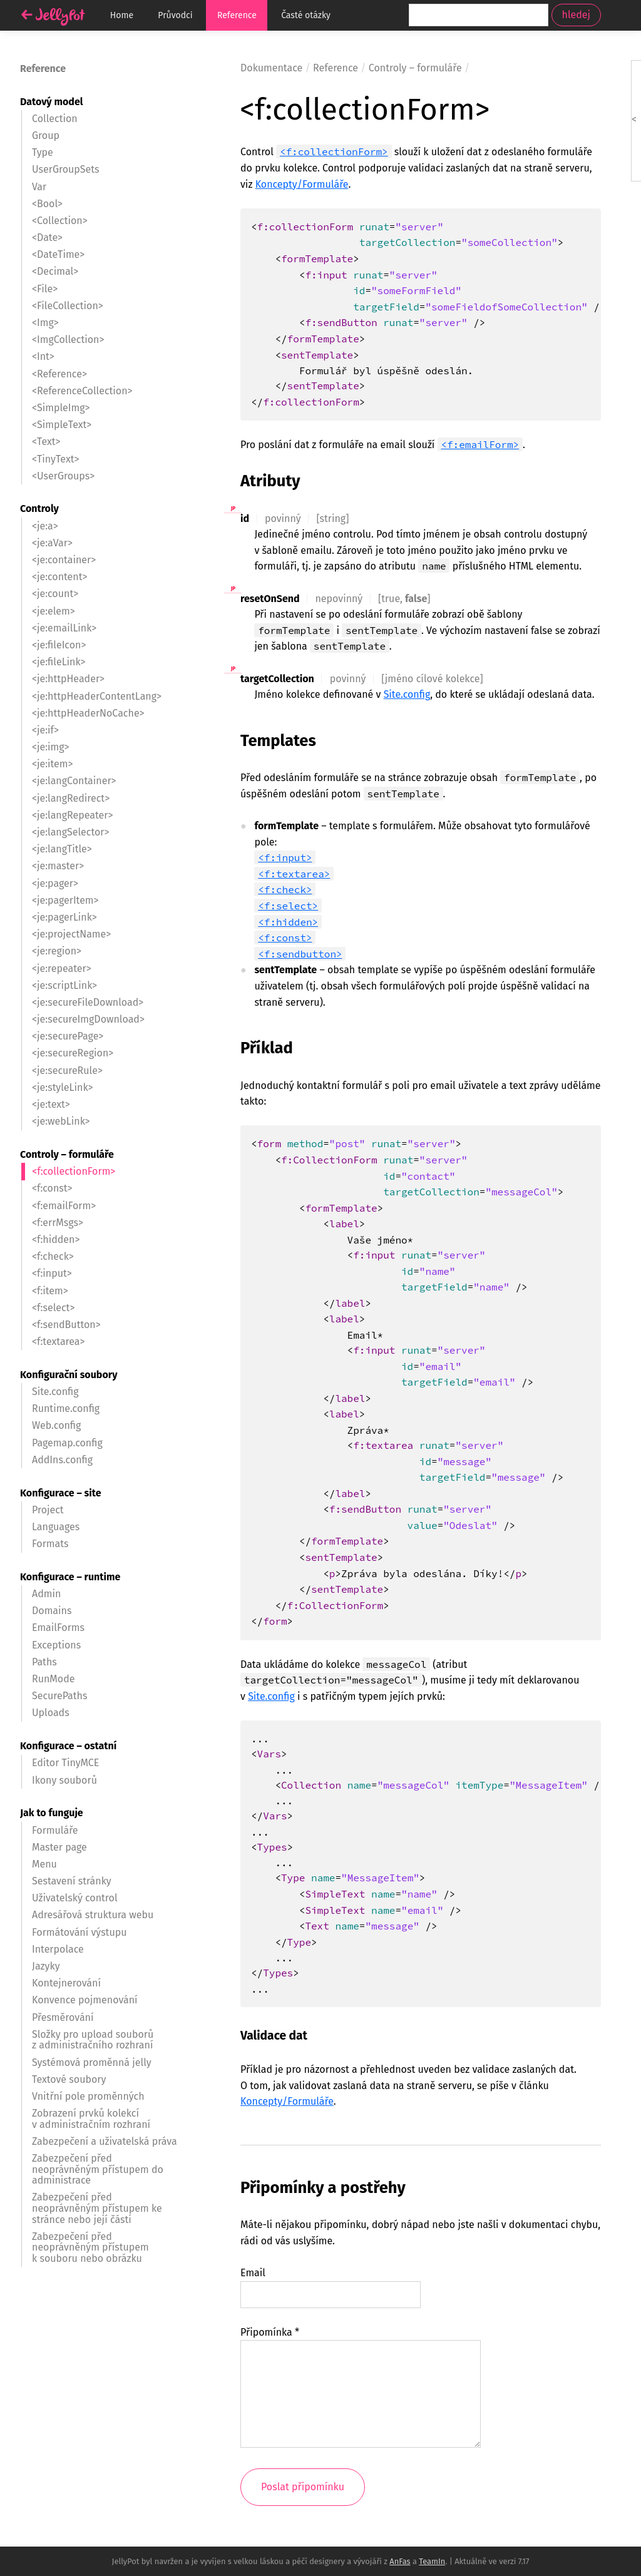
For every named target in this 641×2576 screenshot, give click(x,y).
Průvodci (175, 15)
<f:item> (50, 1291)
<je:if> (45, 730)
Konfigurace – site (60, 1493)
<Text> (46, 441)
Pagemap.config (67, 1443)
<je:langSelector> (71, 832)
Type (42, 152)
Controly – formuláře (67, 1154)
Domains (51, 1611)
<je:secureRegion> (72, 1053)
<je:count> (55, 594)
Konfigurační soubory (68, 1375)
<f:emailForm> (480, 444)
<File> (45, 289)
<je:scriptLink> (64, 985)
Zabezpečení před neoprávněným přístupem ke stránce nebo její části (97, 2208)
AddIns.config (62, 1460)
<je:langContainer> (74, 781)
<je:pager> (55, 883)
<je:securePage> (67, 1036)
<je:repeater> (61, 968)
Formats (50, 1544)
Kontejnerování (66, 1983)
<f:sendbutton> (300, 954)
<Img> (45, 323)
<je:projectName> (71, 934)
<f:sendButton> (66, 1325)
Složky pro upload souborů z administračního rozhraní (92, 2040)
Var (39, 187)
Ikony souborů (64, 1780)
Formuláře (55, 1830)
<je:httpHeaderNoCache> (88, 713)
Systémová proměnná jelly (91, 2062)
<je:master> (58, 866)
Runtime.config (66, 1408)
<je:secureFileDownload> (87, 1002)
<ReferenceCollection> (82, 391)
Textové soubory (69, 2079)
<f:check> (285, 889)
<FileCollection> (67, 306)
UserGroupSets (66, 169)
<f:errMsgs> (57, 1223)
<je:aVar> (52, 543)
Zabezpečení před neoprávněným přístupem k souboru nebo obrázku (90, 2247)
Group (45, 135)
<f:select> (288, 905)
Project (48, 1510)
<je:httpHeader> (68, 679)
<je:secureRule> (67, 1070)
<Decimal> (55, 271)
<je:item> (52, 764)
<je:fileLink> (58, 662)
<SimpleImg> (61, 408)
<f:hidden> (288, 922)
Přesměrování (62, 2017)
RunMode (53, 1679)
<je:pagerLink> (64, 917)
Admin (46, 1594)
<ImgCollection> (68, 339)
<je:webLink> (61, 1121)
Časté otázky (306, 15)
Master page (59, 1847)
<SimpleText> (61, 425)
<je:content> (60, 577)
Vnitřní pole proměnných (88, 2096)
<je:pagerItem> (65, 900)
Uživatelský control (75, 1898)
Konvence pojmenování (85, 2000)
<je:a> (45, 526)
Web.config (56, 1425)
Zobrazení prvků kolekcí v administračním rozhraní (91, 2118)
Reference (237, 15)
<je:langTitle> (62, 849)
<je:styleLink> (62, 1087)
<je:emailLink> (64, 628)
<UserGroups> (63, 476)
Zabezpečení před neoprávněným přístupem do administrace (97, 2169)
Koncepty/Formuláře (302, 184)
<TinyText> (55, 459)
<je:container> (64, 560)
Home (121, 15)
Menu (44, 1864)
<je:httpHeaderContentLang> (97, 696)
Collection (55, 119)
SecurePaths (59, 1696)
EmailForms (58, 1627)
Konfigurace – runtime (70, 1577)
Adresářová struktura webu (92, 1915)
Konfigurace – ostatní (68, 1746)
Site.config (407, 694)
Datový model (51, 102)
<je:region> (56, 951)
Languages (55, 1527)
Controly (39, 508)
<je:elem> (53, 611)
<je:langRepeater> (72, 815)
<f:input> (285, 857)
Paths (44, 1662)
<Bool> (47, 204)
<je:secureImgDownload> (88, 1019)
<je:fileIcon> (59, 645)
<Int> (43, 356)
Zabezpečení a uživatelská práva (104, 2141)
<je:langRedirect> (71, 798)
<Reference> (59, 374)
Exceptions (56, 1645)
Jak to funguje (51, 1813)
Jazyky (46, 1966)
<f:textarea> (294, 873)
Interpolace (58, 1949)
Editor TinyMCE (65, 1763)
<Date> (47, 237)
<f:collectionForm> (334, 151)
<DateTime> (58, 254)
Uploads (50, 1713)
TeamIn (432, 2561)
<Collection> (60, 221)
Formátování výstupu (79, 1932)
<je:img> (50, 747)
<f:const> (285, 937)
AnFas (399, 2561)
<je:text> (51, 1104)
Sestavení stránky (71, 1881)
